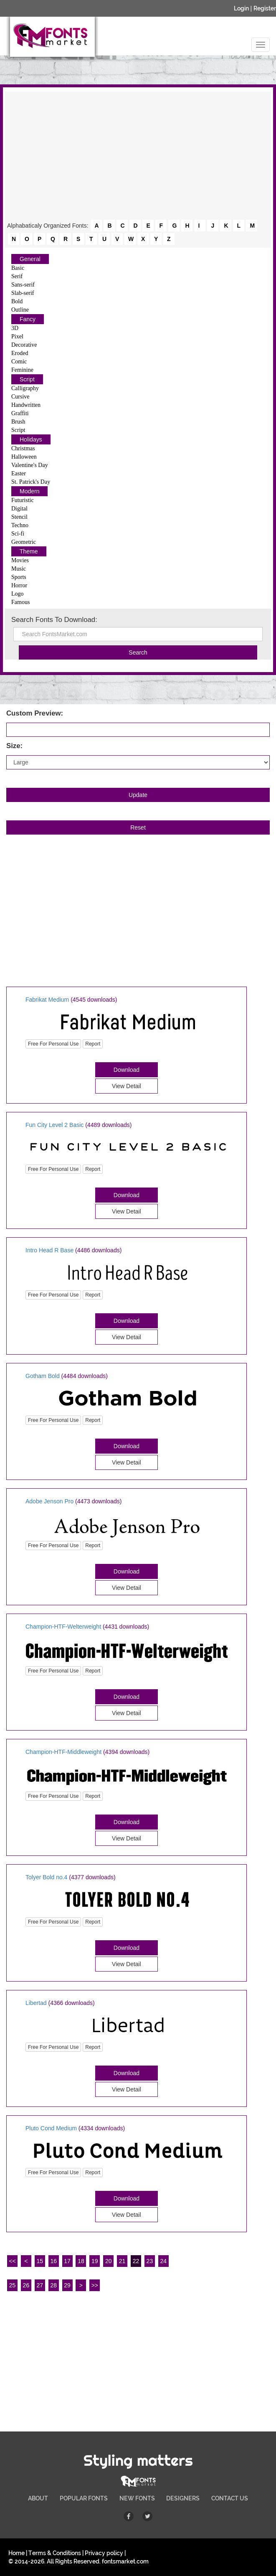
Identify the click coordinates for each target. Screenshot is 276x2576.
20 (108, 2261)
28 (53, 2285)
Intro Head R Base (49, 1250)
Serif (17, 276)
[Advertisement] (138, 156)
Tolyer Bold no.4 (46, 1877)
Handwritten (26, 405)
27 (39, 2285)
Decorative (24, 345)
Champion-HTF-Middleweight (63, 1752)
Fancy (27, 319)
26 (26, 2285)
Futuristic (22, 500)
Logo (17, 594)
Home (16, 2553)
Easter (18, 473)
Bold (17, 301)
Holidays (31, 439)
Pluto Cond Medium (51, 2128)
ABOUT (38, 2498)
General (30, 259)
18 (81, 2261)
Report (92, 1044)
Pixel (17, 336)
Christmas (23, 448)
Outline (20, 310)
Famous (20, 602)
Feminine (22, 370)
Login (241, 8)
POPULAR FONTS (84, 2498)
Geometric (23, 542)
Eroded (19, 353)
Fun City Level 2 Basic (54, 1125)
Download (126, 1069)
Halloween (24, 457)
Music (18, 569)
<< (12, 2261)
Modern (29, 491)
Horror (19, 585)
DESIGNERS (183, 2498)
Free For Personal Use (53, 1044)
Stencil (19, 517)
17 (67, 2261)
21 (122, 2261)
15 (39, 2261)
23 (150, 2261)
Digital (19, 508)
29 (67, 2285)
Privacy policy (104, 2553)
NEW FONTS (137, 2498)
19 (94, 2261)
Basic (17, 268)
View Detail (126, 1086)
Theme (29, 551)
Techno (19, 525)
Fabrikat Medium (47, 999)
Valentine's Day (29, 465)
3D (14, 328)
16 (53, 2261)
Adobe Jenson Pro (49, 1501)
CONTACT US (229, 2498)
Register (264, 8)
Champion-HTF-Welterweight (63, 1626)
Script (27, 379)
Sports (18, 577)
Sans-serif (23, 285)
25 (12, 2285)
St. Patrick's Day (30, 482)
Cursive (20, 396)
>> (94, 2285)
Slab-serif (22, 293)
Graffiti (20, 413)
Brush (18, 422)
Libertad (36, 2003)
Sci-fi (17, 533)
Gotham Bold (42, 1376)
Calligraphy (25, 388)
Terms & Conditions (54, 2553)
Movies (20, 560)
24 (163, 2261)
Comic (19, 361)
